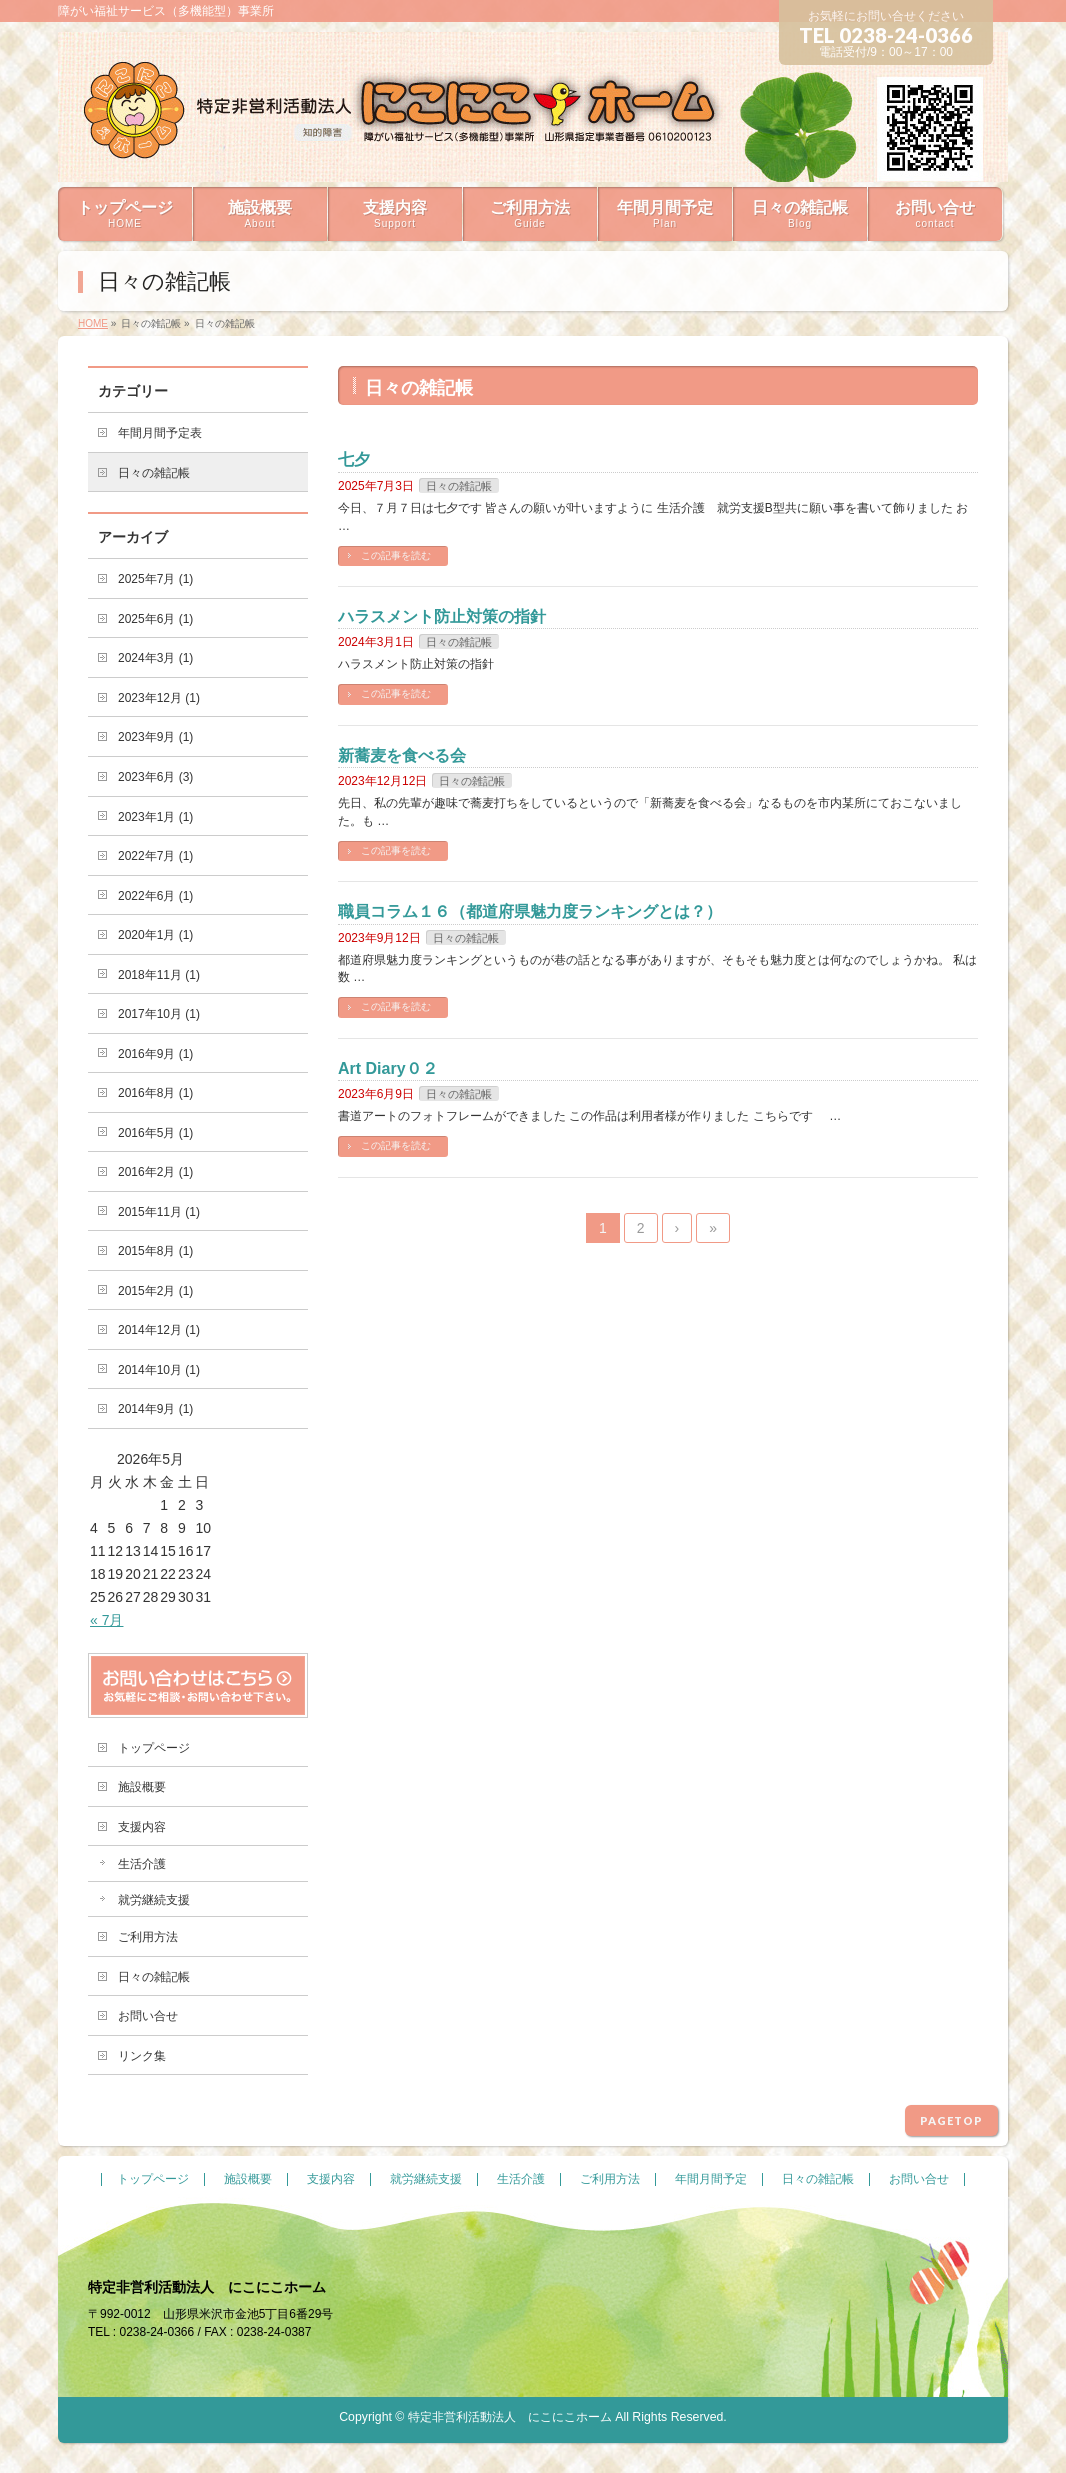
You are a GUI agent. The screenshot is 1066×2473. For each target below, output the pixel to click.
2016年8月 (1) (155, 1093)
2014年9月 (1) (155, 1409)
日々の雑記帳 (459, 486)
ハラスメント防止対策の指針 (442, 616)
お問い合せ (148, 2016)
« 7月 (106, 1620)
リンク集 (142, 2056)
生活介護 (142, 1864)
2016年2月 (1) (155, 1172)
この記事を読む (396, 555)
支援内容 (142, 1827)
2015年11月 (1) (159, 1212)
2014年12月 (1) (159, 1330)
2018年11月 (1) (159, 975)
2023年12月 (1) (159, 698)
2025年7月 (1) (155, 579)
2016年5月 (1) (155, 1133)
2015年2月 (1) (155, 1291)
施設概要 (142, 1787)
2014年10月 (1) (159, 1370)
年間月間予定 (711, 2179)
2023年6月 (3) (155, 777)
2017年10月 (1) (159, 1014)
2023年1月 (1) (155, 817)
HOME (93, 323)
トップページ (154, 1748)
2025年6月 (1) (155, 619)
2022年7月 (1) (155, 856)
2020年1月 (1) (155, 935)
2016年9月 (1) (155, 1054)
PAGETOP (951, 2120)
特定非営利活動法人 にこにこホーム (510, 2417)
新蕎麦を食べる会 (402, 755)
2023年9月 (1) (155, 737)
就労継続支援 (154, 1900)
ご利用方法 (148, 1937)
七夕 (354, 459)
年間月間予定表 (160, 433)
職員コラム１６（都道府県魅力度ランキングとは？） (530, 911)
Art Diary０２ (388, 1068)
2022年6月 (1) (155, 896)
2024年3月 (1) (155, 658)
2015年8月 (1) (155, 1251)
